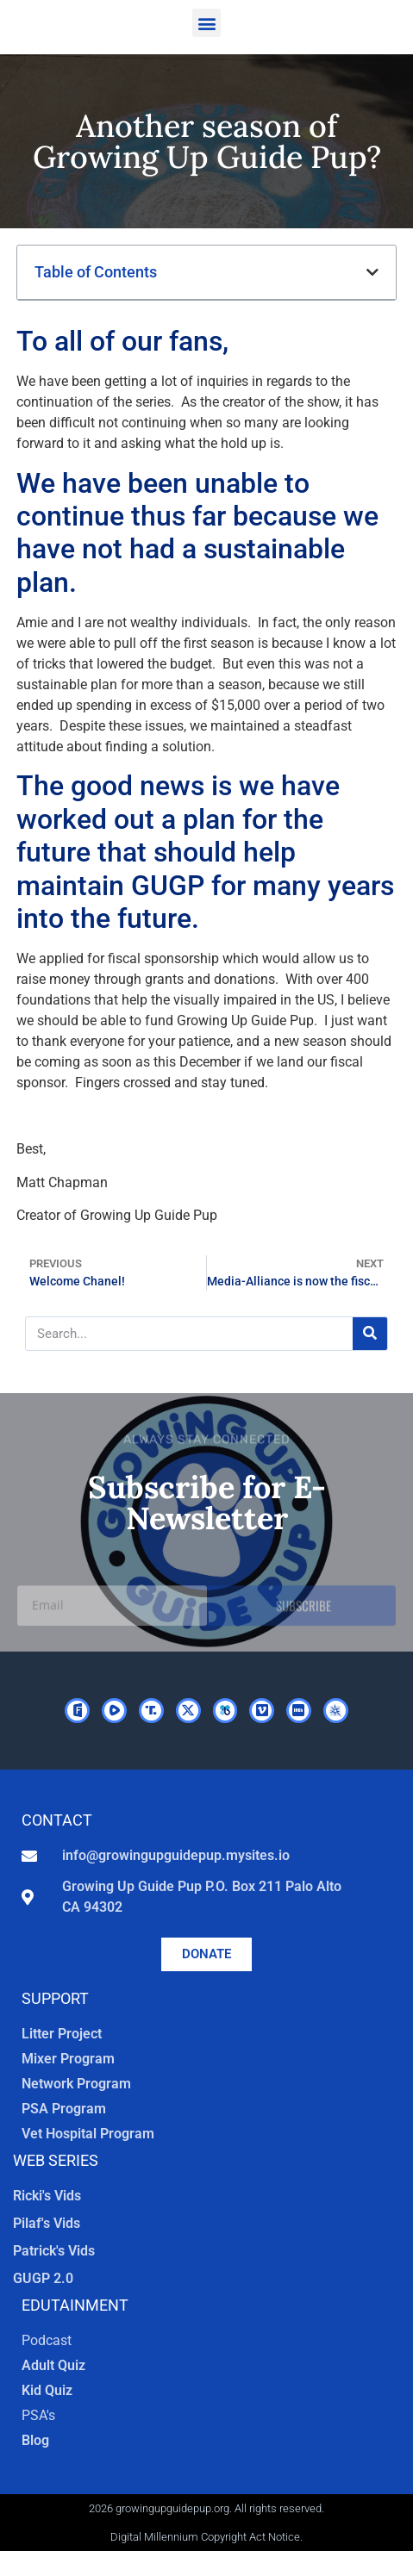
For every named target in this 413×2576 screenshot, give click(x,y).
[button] (206, 23)
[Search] (370, 1333)
